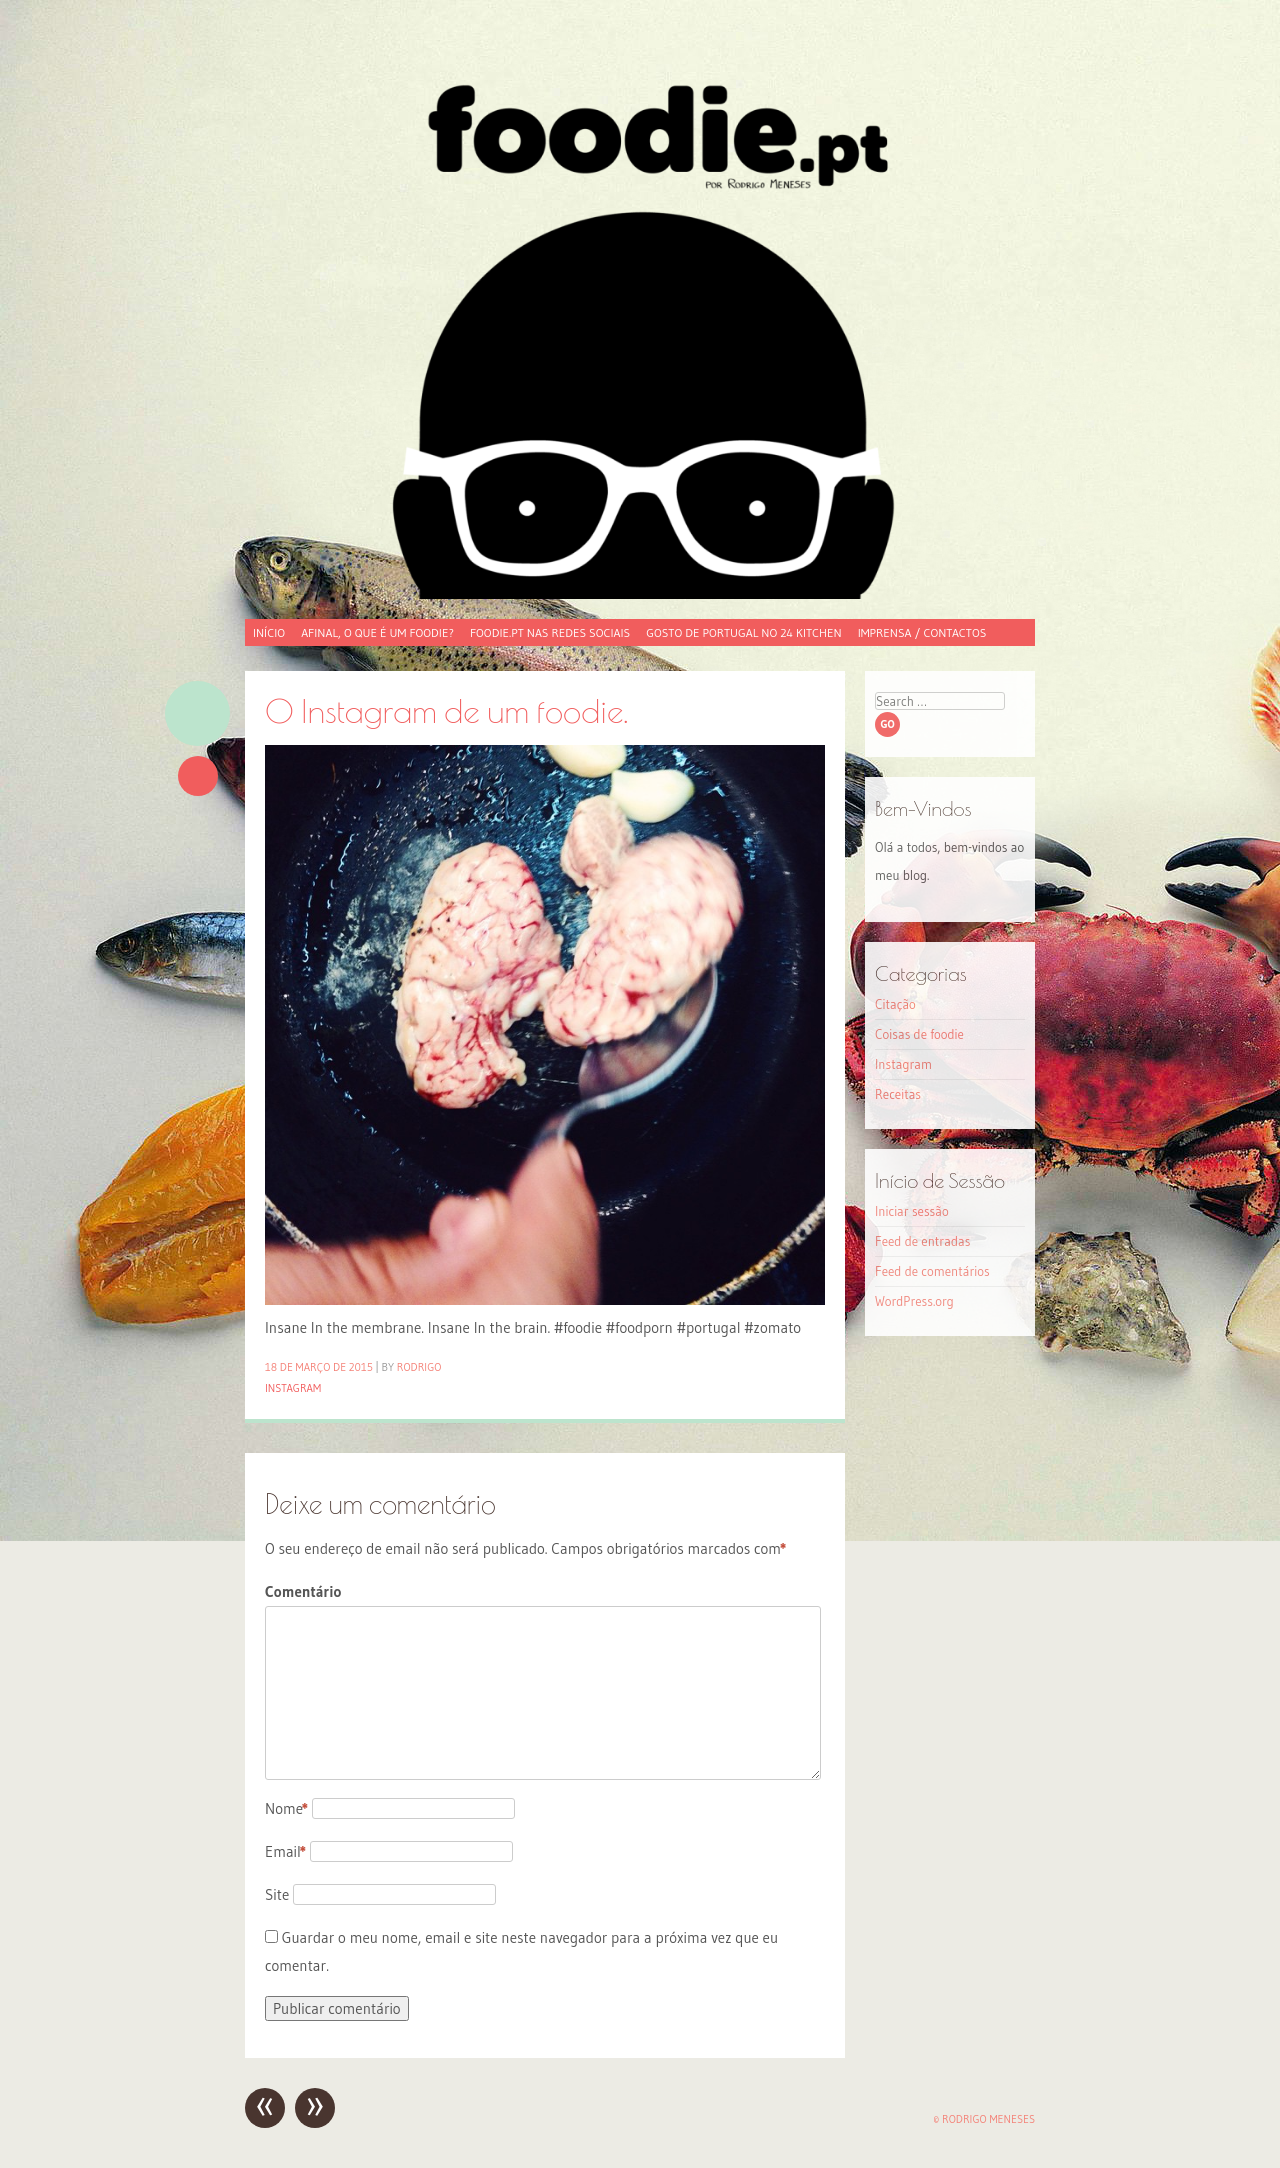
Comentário (303, 1591)
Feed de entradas (922, 1241)
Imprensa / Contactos (922, 632)
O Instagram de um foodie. (446, 710)
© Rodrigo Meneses (984, 2119)
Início (269, 632)
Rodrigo (419, 1367)
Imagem (197, 713)
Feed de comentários (932, 1271)
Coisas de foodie (919, 1034)
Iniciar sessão (912, 1211)
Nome (286, 1808)
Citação (895, 1004)
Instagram (293, 1388)
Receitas (898, 1094)
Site (277, 1894)
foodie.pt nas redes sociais (550, 632)
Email (285, 1851)
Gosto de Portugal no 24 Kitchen (743, 632)
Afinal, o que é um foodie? (377, 632)
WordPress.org (914, 1301)
